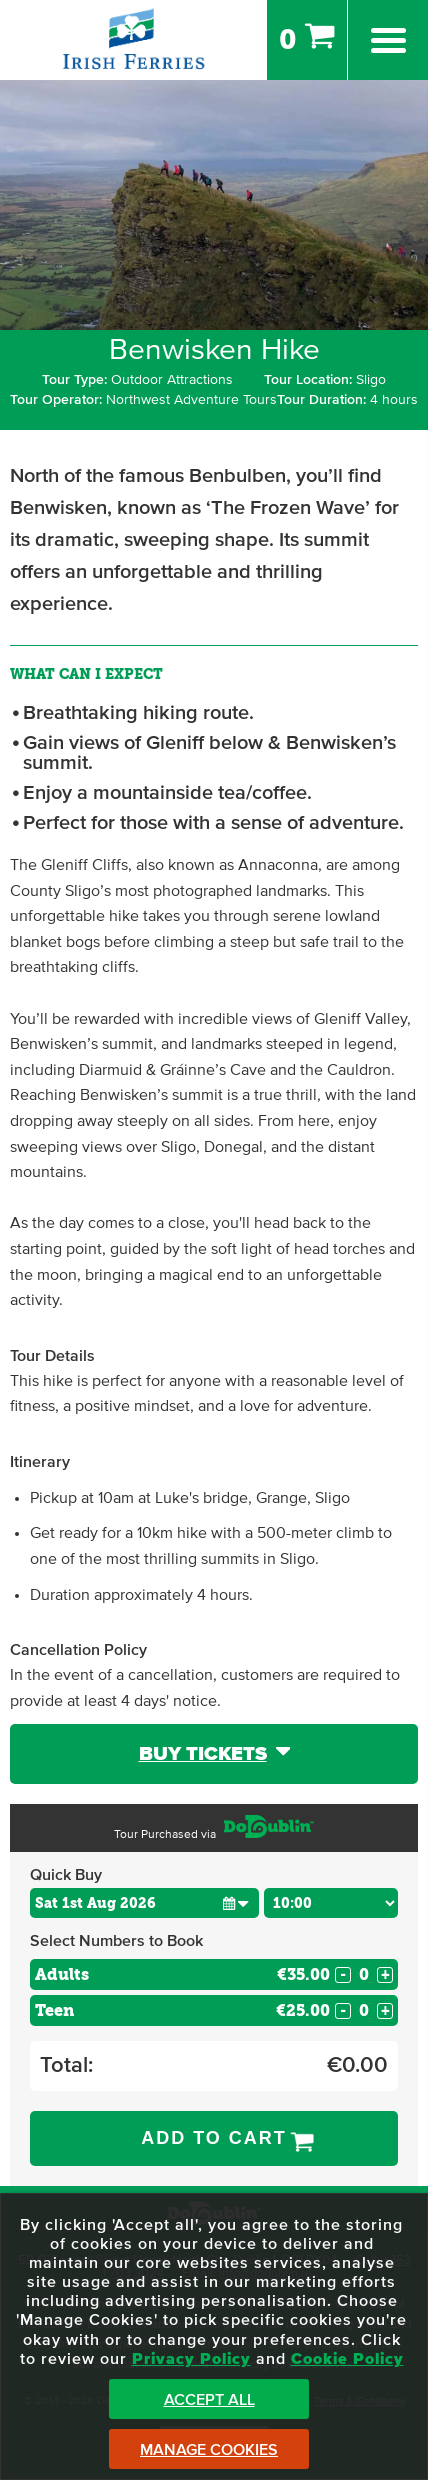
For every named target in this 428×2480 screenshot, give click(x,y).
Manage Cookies (209, 2450)
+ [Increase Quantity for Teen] (385, 2011)
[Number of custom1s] (364, 2010)
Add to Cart (214, 2138)
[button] (236, 1902)
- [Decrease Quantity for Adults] (343, 1975)
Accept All (209, 2400)
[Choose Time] (331, 1903)
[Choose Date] (144, 1903)
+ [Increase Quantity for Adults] (385, 1975)
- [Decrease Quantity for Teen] (343, 2011)
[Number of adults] (364, 1974)
